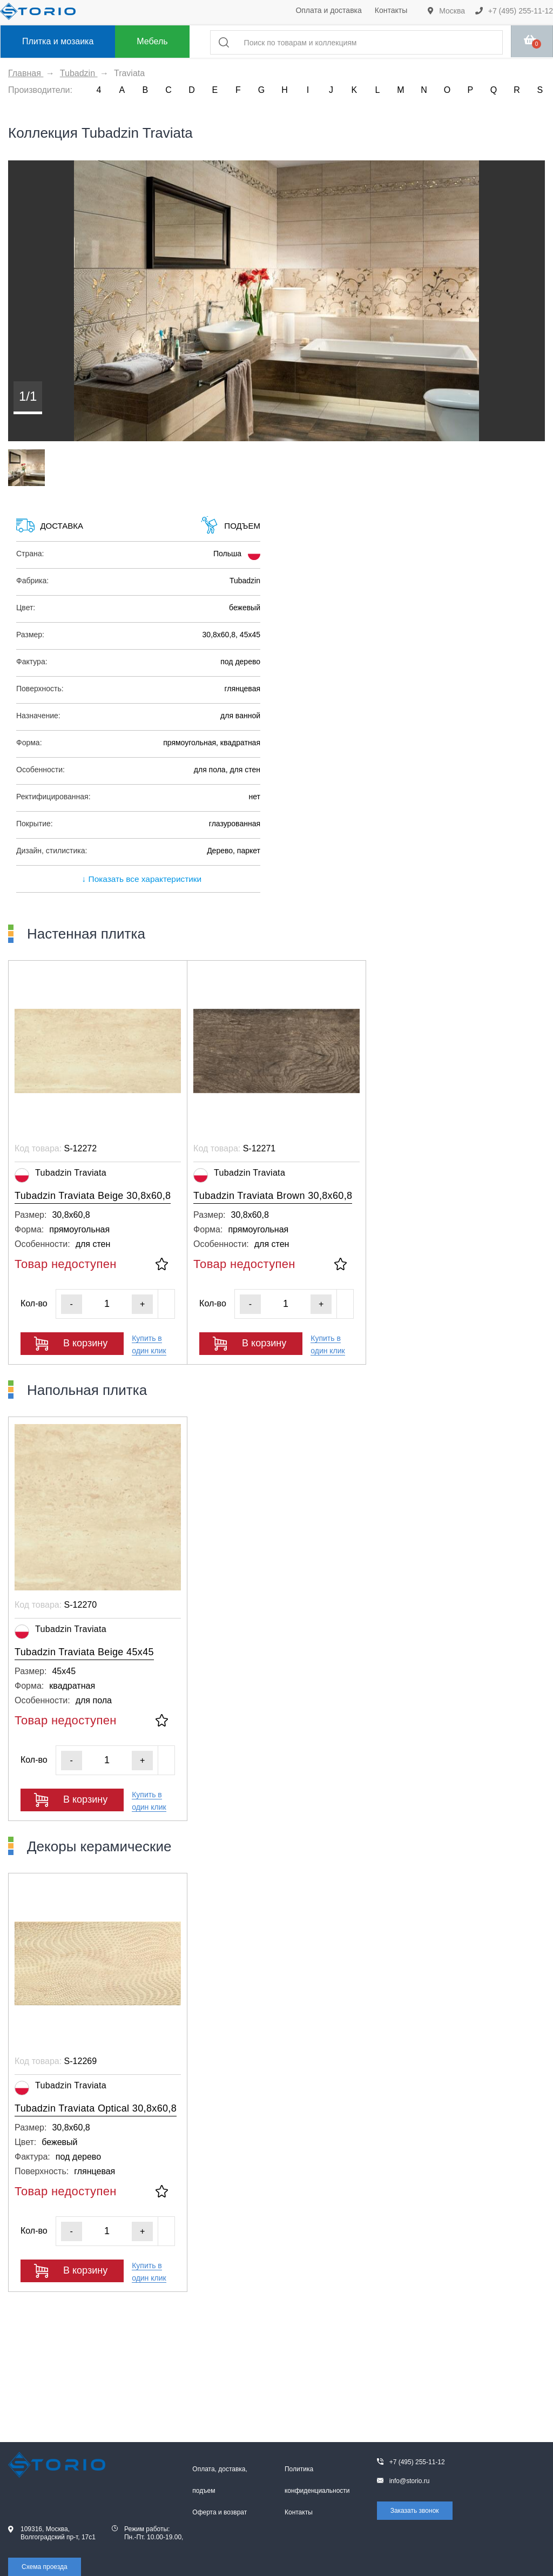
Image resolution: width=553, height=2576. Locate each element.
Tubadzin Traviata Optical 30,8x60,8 (96, 2108)
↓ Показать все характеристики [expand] (138, 879)
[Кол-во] (107, 1303)
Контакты (391, 10)
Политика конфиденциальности (317, 2479)
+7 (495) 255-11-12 (514, 10)
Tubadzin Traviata (60, 1175)
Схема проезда (45, 2567)
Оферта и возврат (219, 2512)
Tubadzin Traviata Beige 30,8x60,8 (93, 1195)
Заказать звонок (414, 2510)
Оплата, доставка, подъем (219, 2479)
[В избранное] (162, 1265)
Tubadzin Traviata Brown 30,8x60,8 (272, 1195)
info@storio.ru (409, 2481)
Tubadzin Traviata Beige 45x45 (84, 1652)
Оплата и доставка (328, 10)
